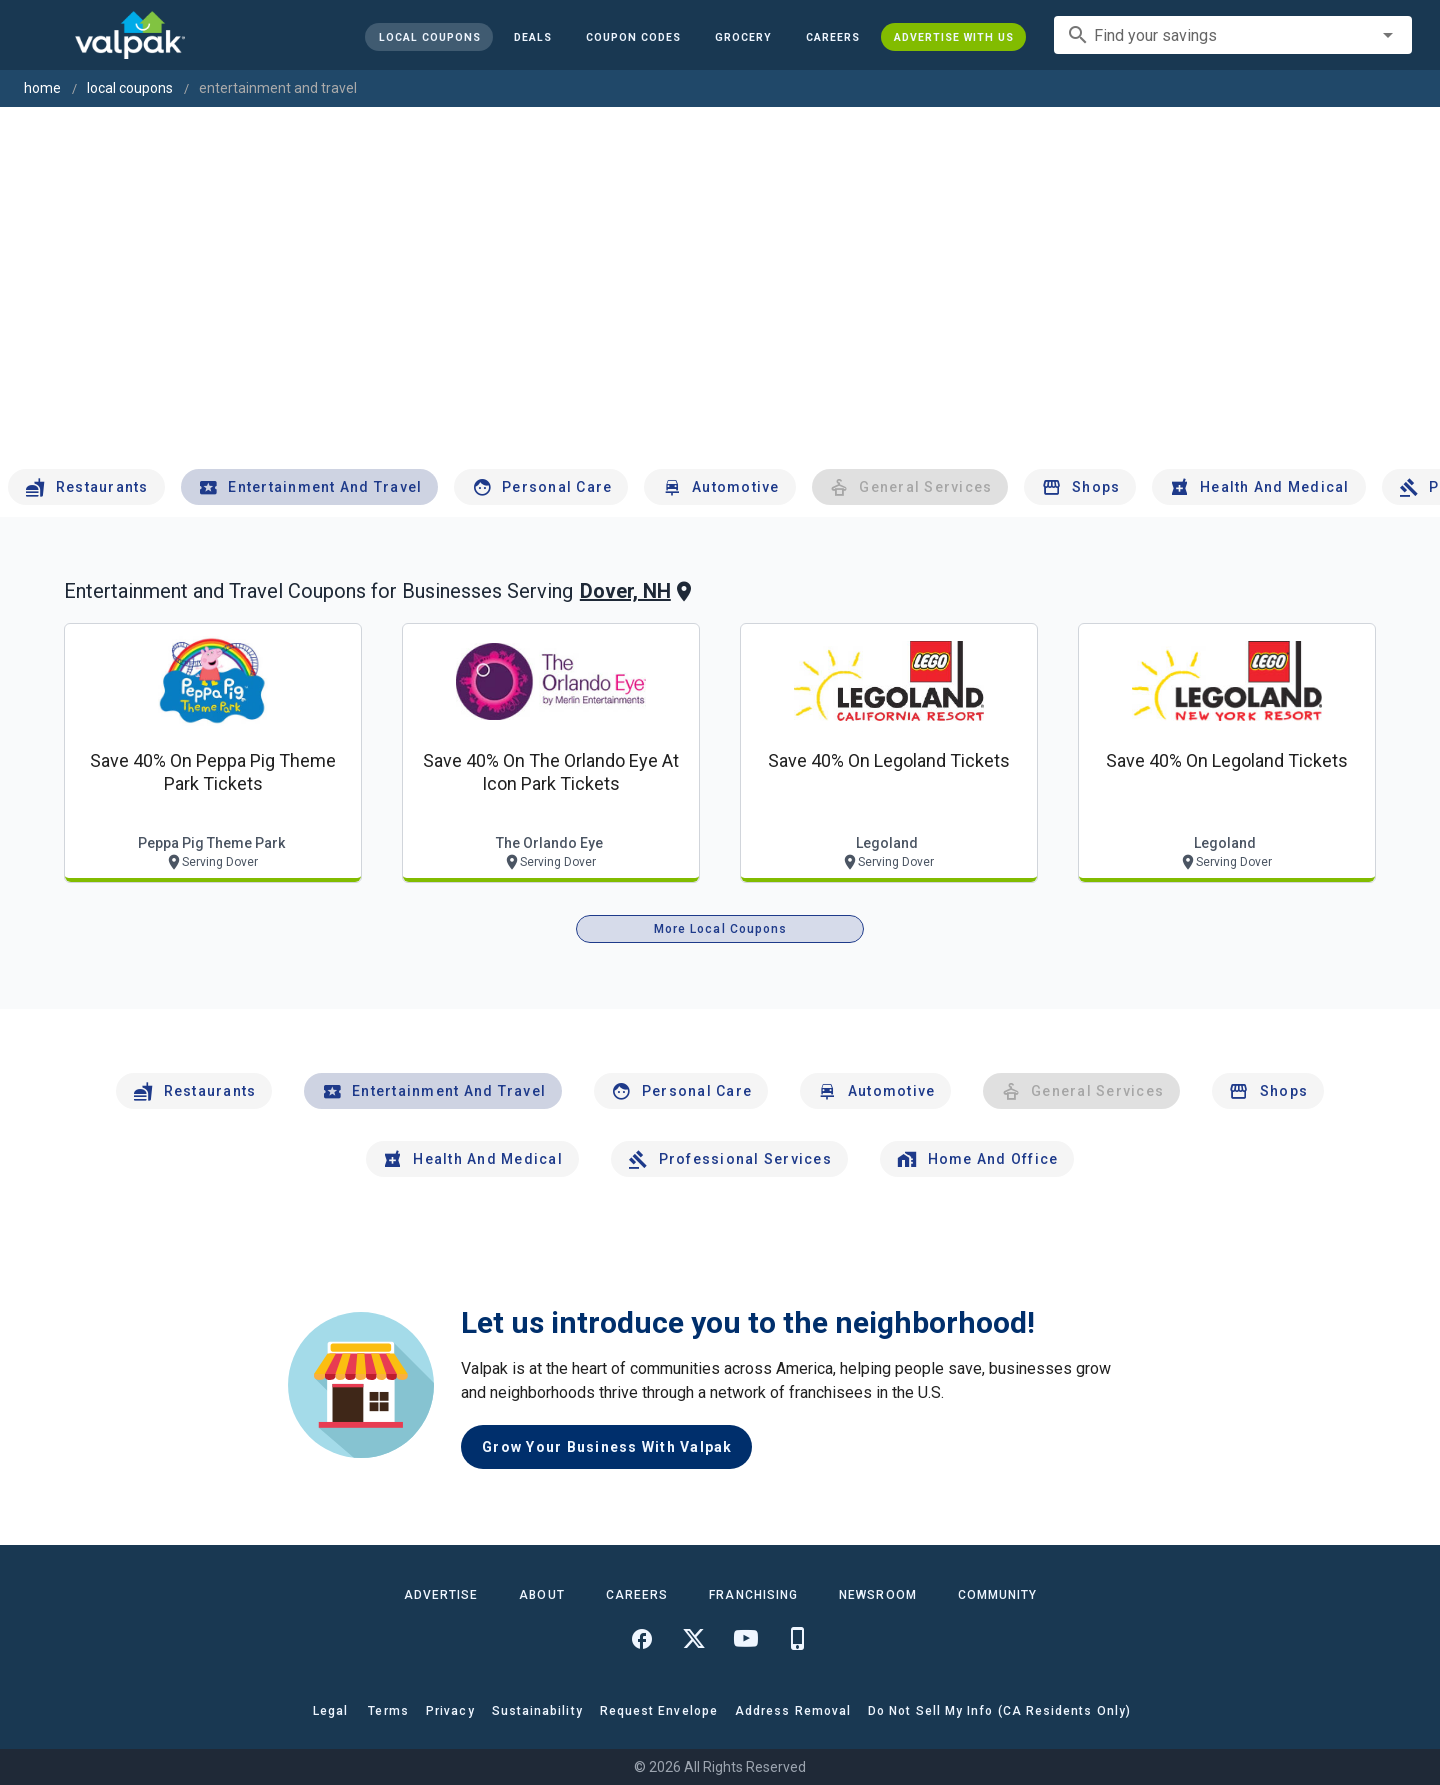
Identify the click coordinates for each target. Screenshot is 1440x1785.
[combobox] (1233, 35)
